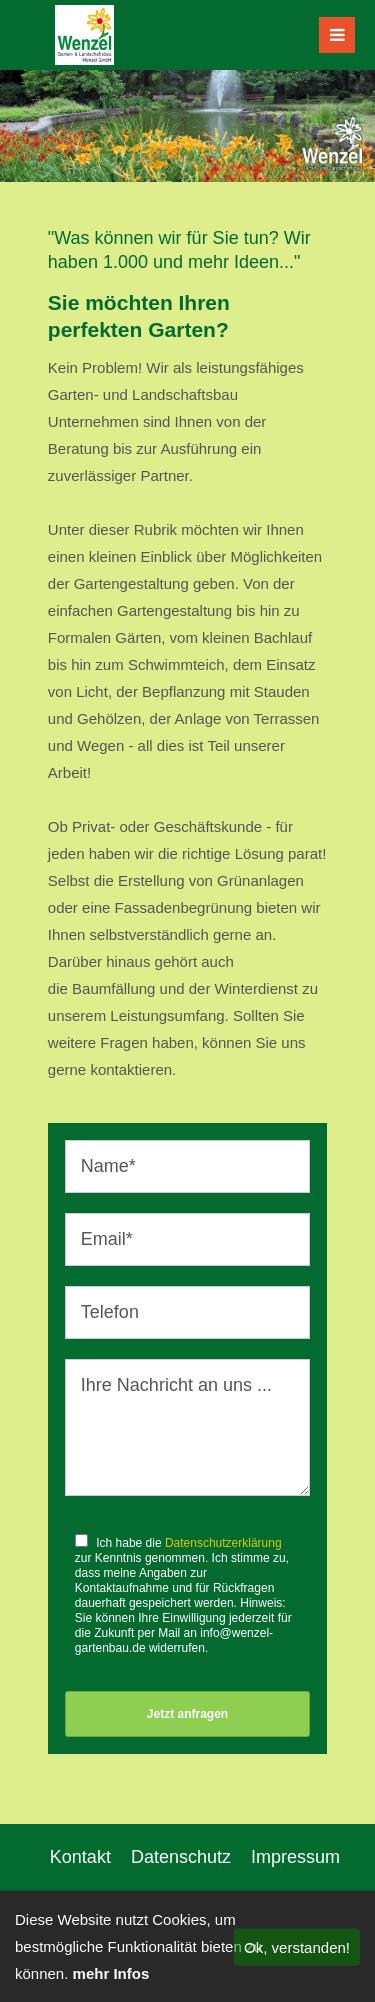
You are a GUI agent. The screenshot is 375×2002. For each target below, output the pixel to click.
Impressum (295, 1857)
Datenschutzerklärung (223, 1543)
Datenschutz (181, 1857)
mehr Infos (111, 1973)
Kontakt (80, 1857)
